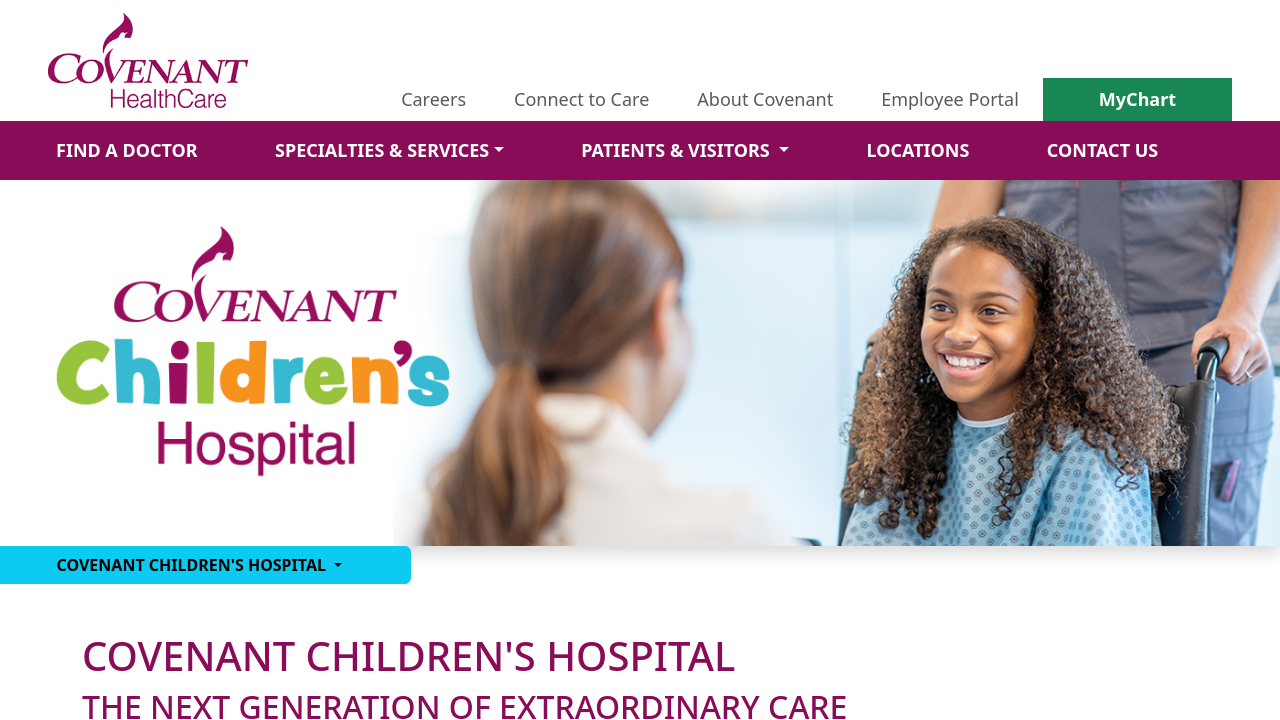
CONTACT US (1102, 150)
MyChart (1137, 99)
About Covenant (765, 99)
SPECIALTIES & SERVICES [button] (382, 150)
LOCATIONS (917, 150)
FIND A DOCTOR (127, 150)
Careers (433, 99)
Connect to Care (581, 99)
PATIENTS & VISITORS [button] (677, 150)
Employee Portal (950, 99)
